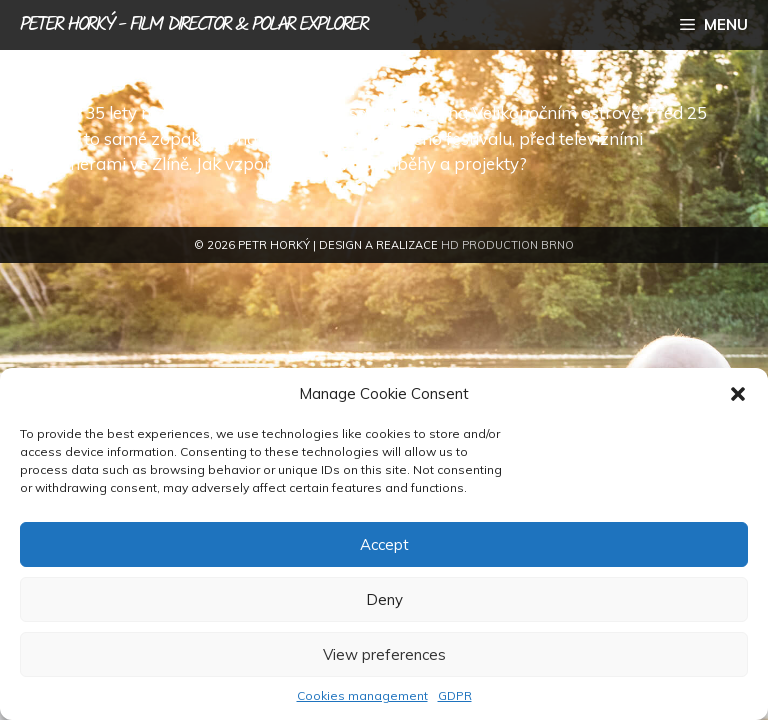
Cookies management (362, 695)
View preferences (384, 654)
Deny (384, 599)
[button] (738, 394)
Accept (384, 544)
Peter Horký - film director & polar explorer (193, 25)
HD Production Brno (507, 245)
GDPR (455, 695)
